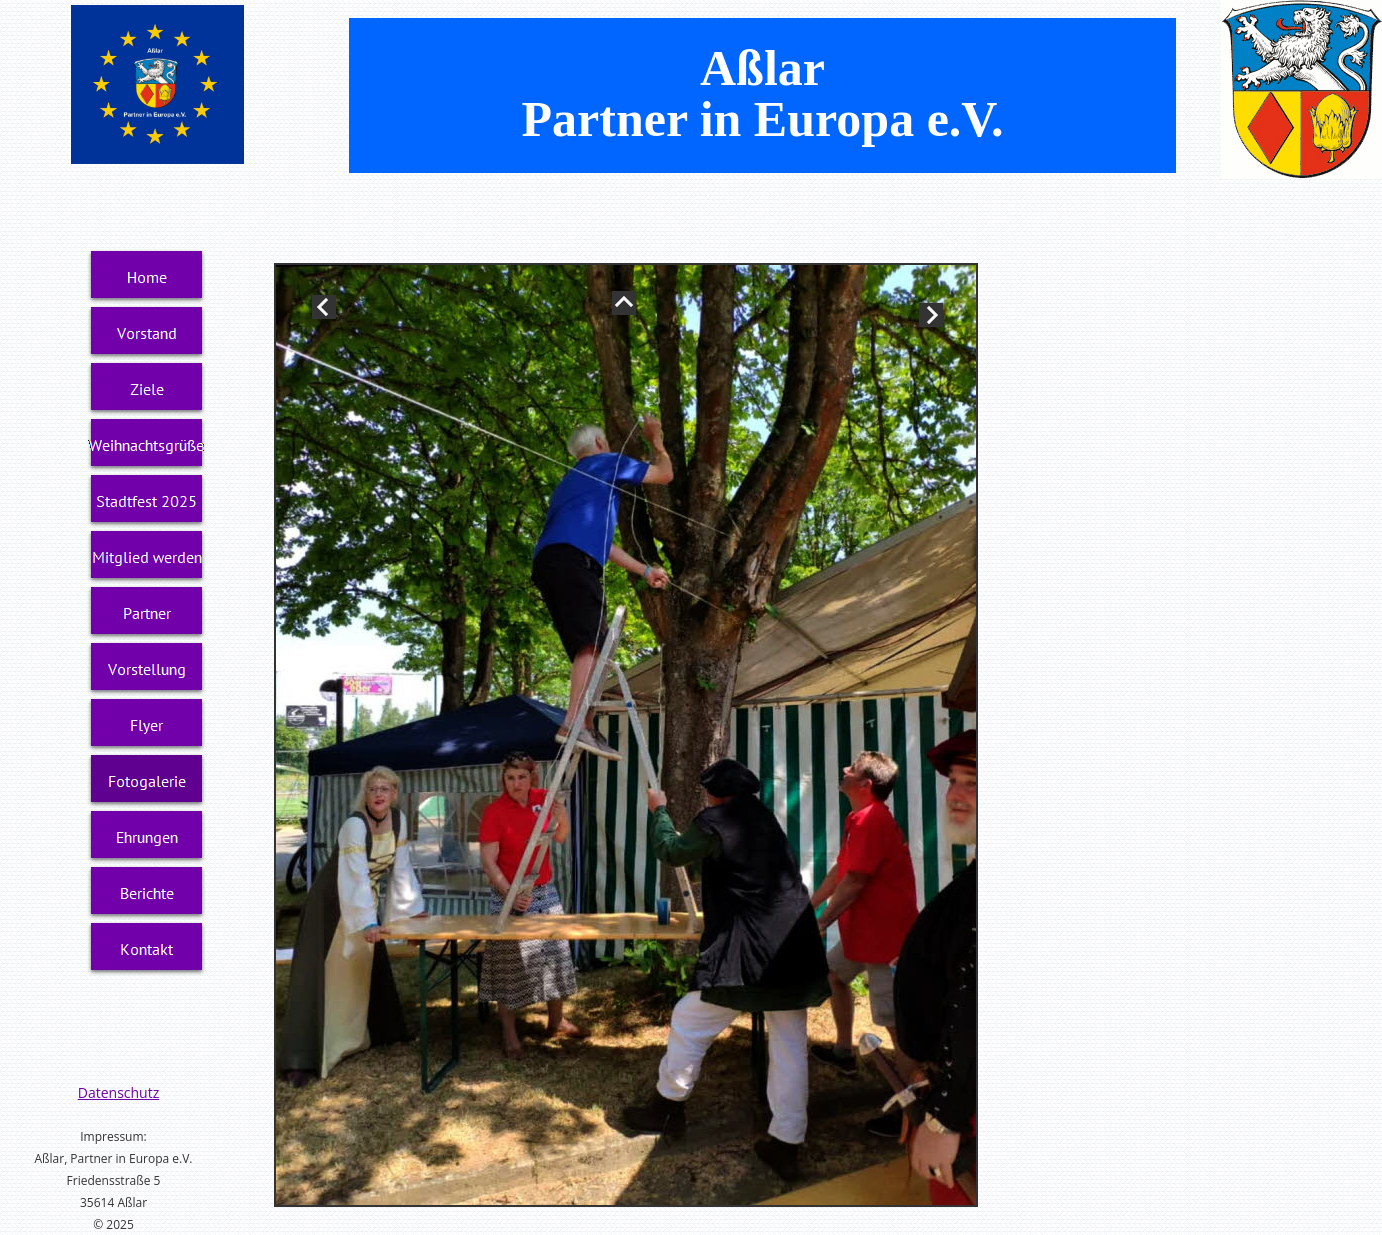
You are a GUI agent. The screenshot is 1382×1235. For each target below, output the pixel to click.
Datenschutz (118, 1092)
